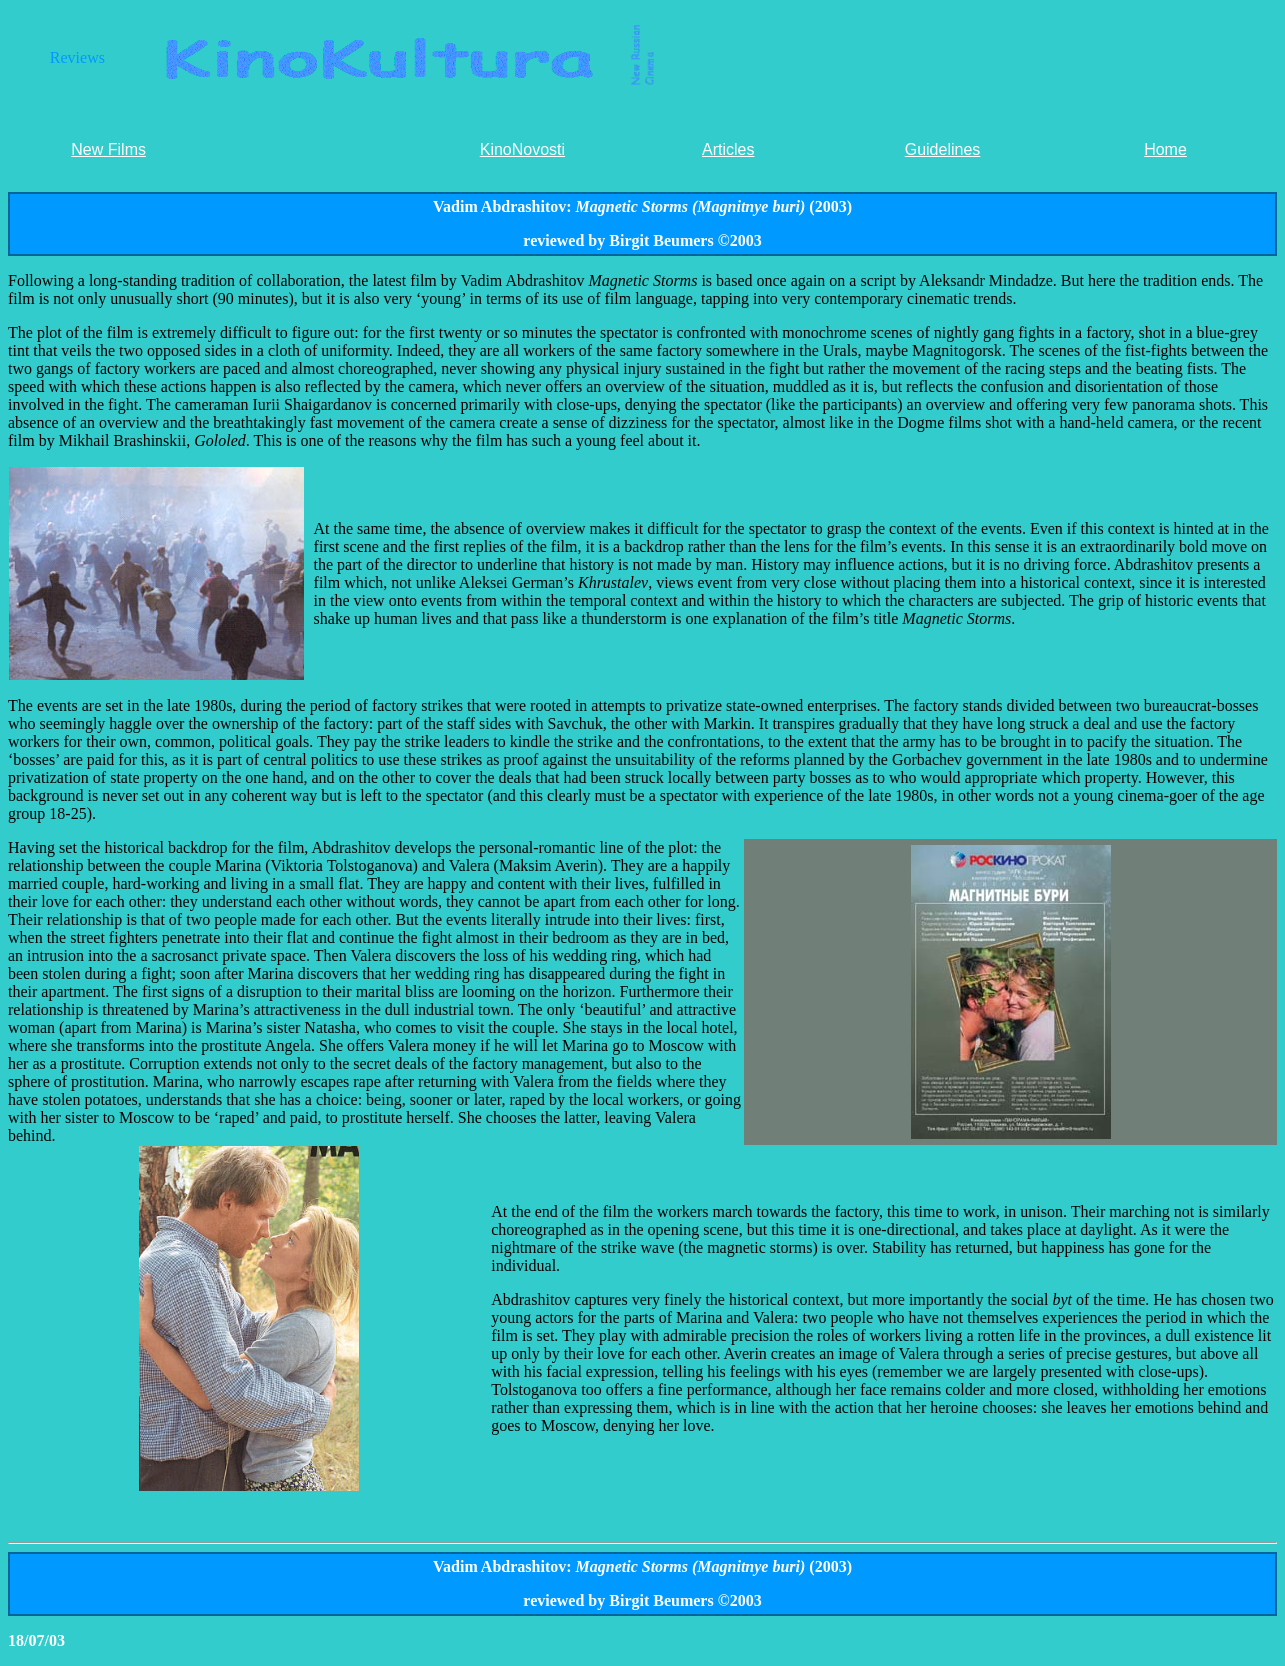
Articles (728, 149)
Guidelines (943, 149)
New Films (108, 149)
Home (1165, 149)
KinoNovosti (522, 149)
